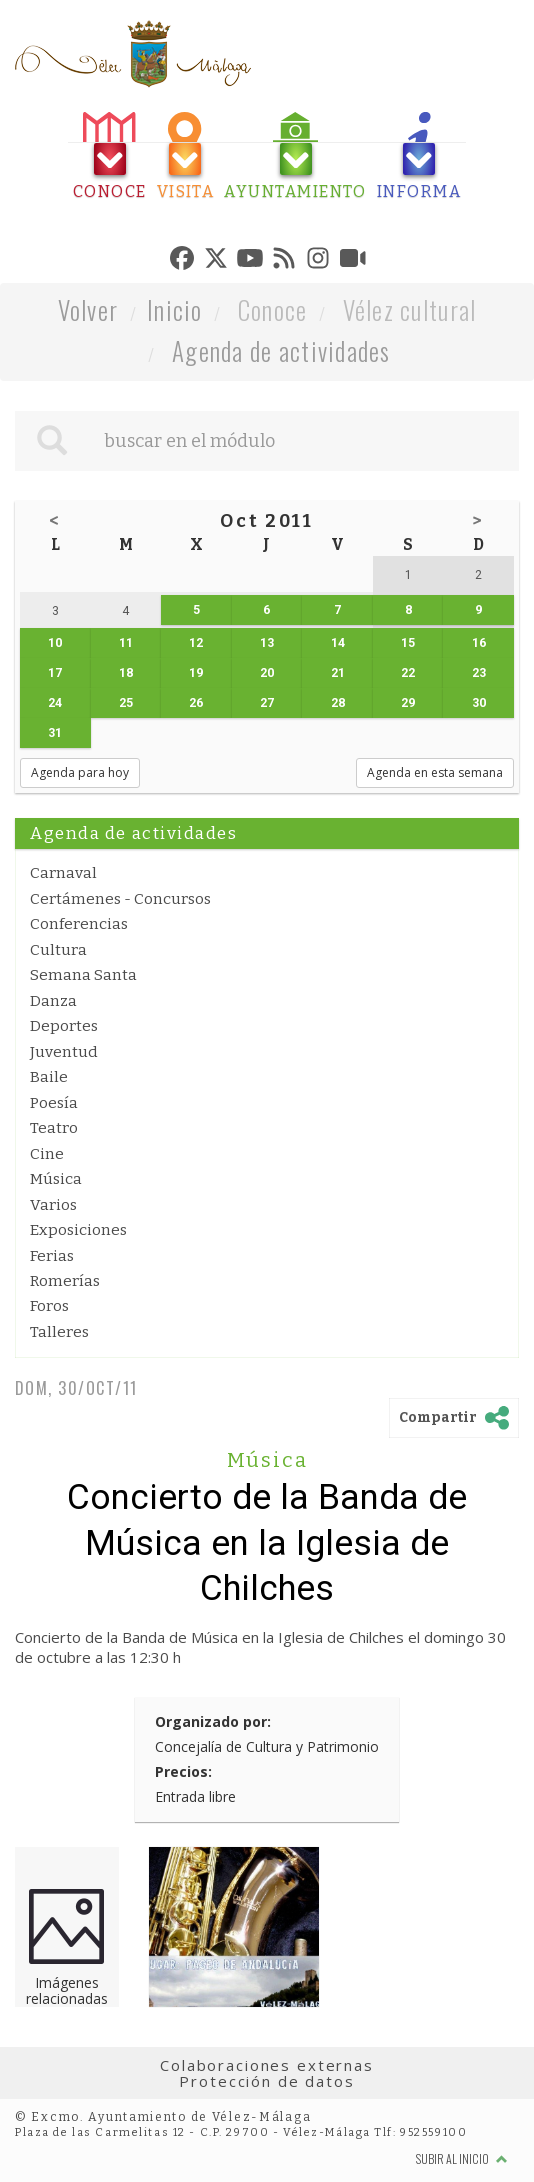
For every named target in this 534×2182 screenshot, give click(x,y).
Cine (47, 1154)
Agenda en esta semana (435, 772)
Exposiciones (78, 1230)
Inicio (175, 309)
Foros (49, 1306)
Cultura (58, 950)
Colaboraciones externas (267, 2065)
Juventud (64, 1052)
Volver (88, 309)
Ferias (52, 1256)
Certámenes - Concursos (120, 899)
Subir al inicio (462, 2158)
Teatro (54, 1128)
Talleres (59, 1332)
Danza (53, 1001)
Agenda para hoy (80, 772)
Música (56, 1179)
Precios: (183, 1771)
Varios (53, 1205)
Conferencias (79, 924)
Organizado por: (213, 1721)
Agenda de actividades (281, 350)
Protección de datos (266, 2081)
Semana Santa (83, 975)
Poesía (54, 1103)
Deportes (64, 1026)
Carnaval (63, 873)
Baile (49, 1077)
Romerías (65, 1281)
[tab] (110, 156)
